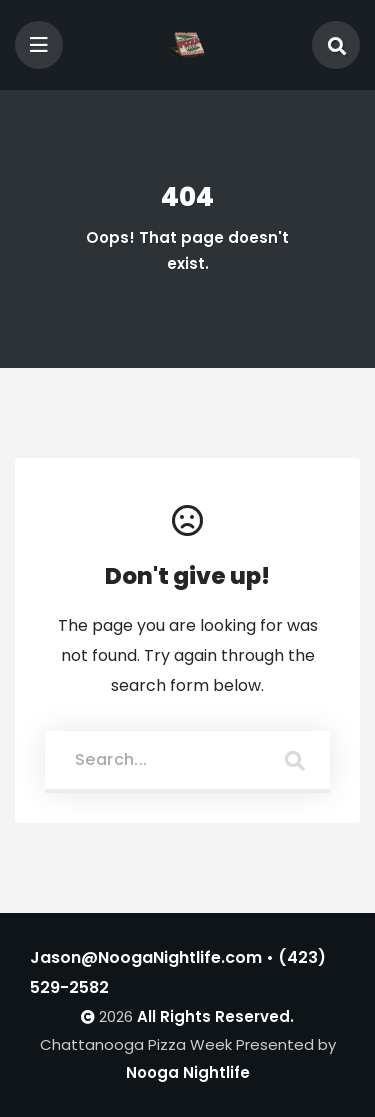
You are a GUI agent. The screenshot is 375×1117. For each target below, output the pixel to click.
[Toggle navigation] (39, 45)
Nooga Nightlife (188, 1072)
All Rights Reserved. (215, 1016)
